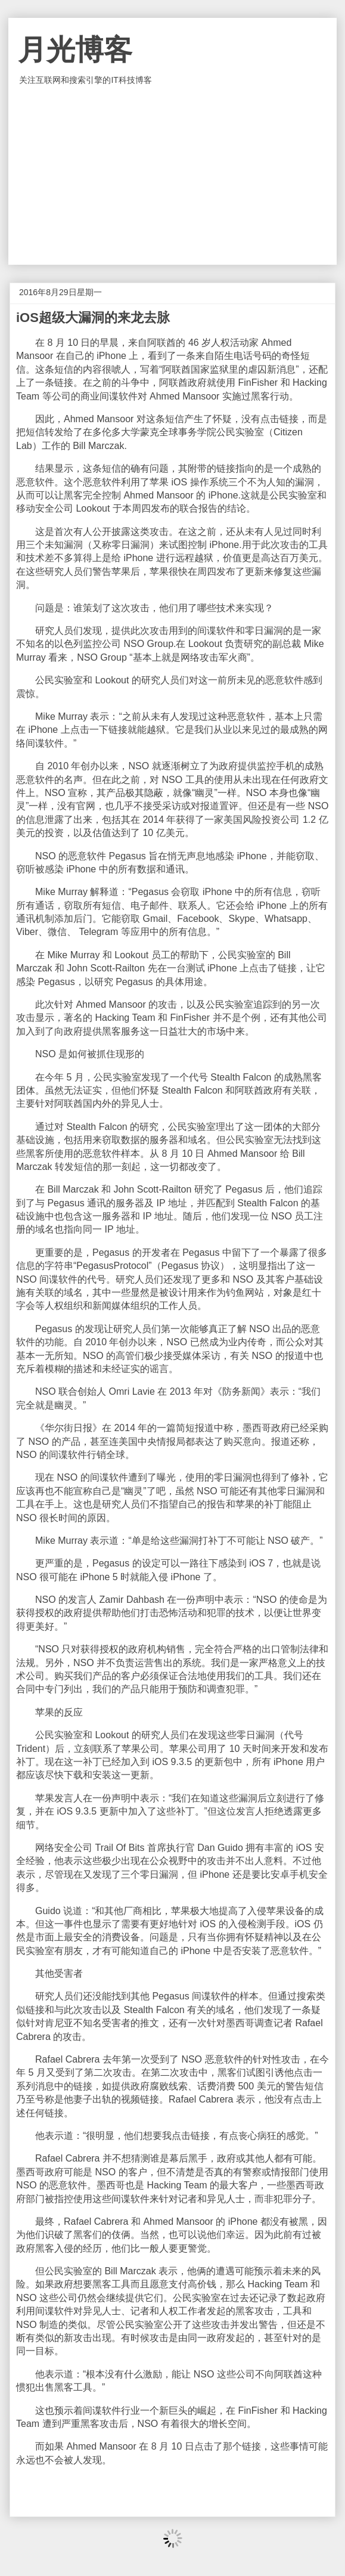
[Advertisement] (172, 175)
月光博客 (75, 50)
